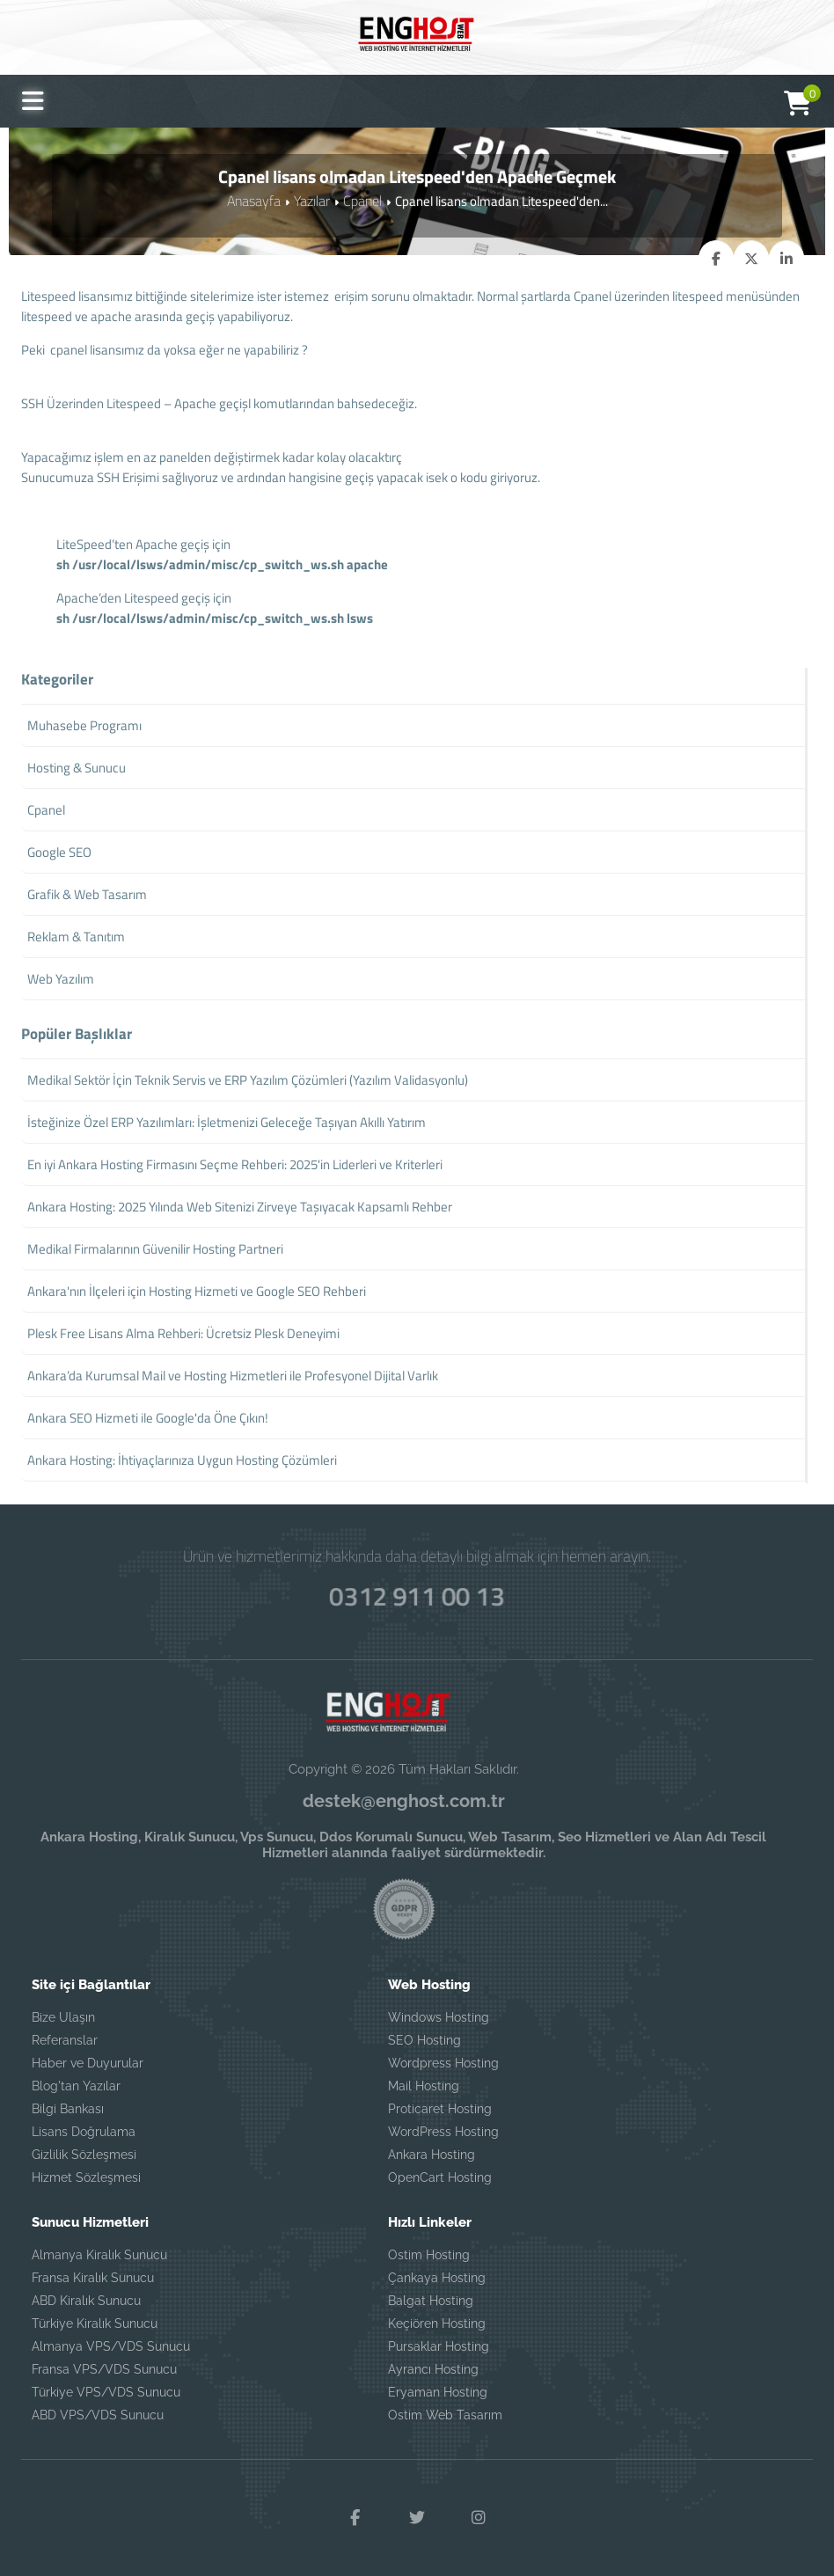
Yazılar (311, 200)
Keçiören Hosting (437, 2324)
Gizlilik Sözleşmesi (84, 2155)
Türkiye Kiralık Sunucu (94, 2324)
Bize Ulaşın (63, 2018)
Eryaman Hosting (437, 2393)
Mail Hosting (423, 2087)
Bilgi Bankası (68, 2110)
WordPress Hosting (443, 2133)
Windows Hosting (438, 2018)
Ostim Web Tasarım (445, 2416)
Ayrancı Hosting (433, 2370)
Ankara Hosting (431, 2155)
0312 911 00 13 (417, 1592)
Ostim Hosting (429, 2256)
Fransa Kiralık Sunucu (93, 2279)
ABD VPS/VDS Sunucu (98, 2416)
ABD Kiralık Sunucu (86, 2301)
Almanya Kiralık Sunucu (99, 2256)
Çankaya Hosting (437, 2279)
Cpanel (359, 200)
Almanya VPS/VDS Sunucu (111, 2347)
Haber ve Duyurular (87, 2064)
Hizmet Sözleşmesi (86, 2178)
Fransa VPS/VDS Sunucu (104, 2370)
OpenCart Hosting (440, 2178)
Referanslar (65, 2041)
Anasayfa (255, 200)
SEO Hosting (424, 2041)
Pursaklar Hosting (438, 2347)
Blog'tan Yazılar (76, 2087)
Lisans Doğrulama (83, 2133)
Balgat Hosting (430, 2301)
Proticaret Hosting (440, 2110)
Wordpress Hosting (443, 2064)
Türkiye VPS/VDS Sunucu (106, 2393)
